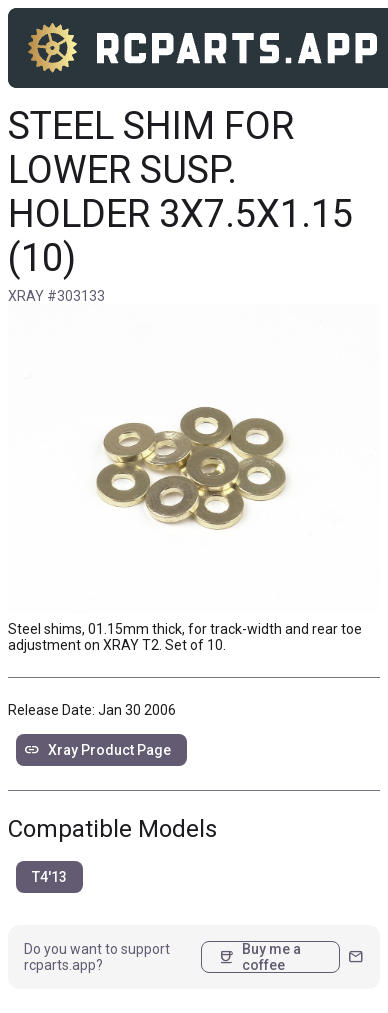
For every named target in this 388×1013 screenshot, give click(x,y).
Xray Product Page (97, 750)
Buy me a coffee (259, 957)
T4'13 (49, 877)
